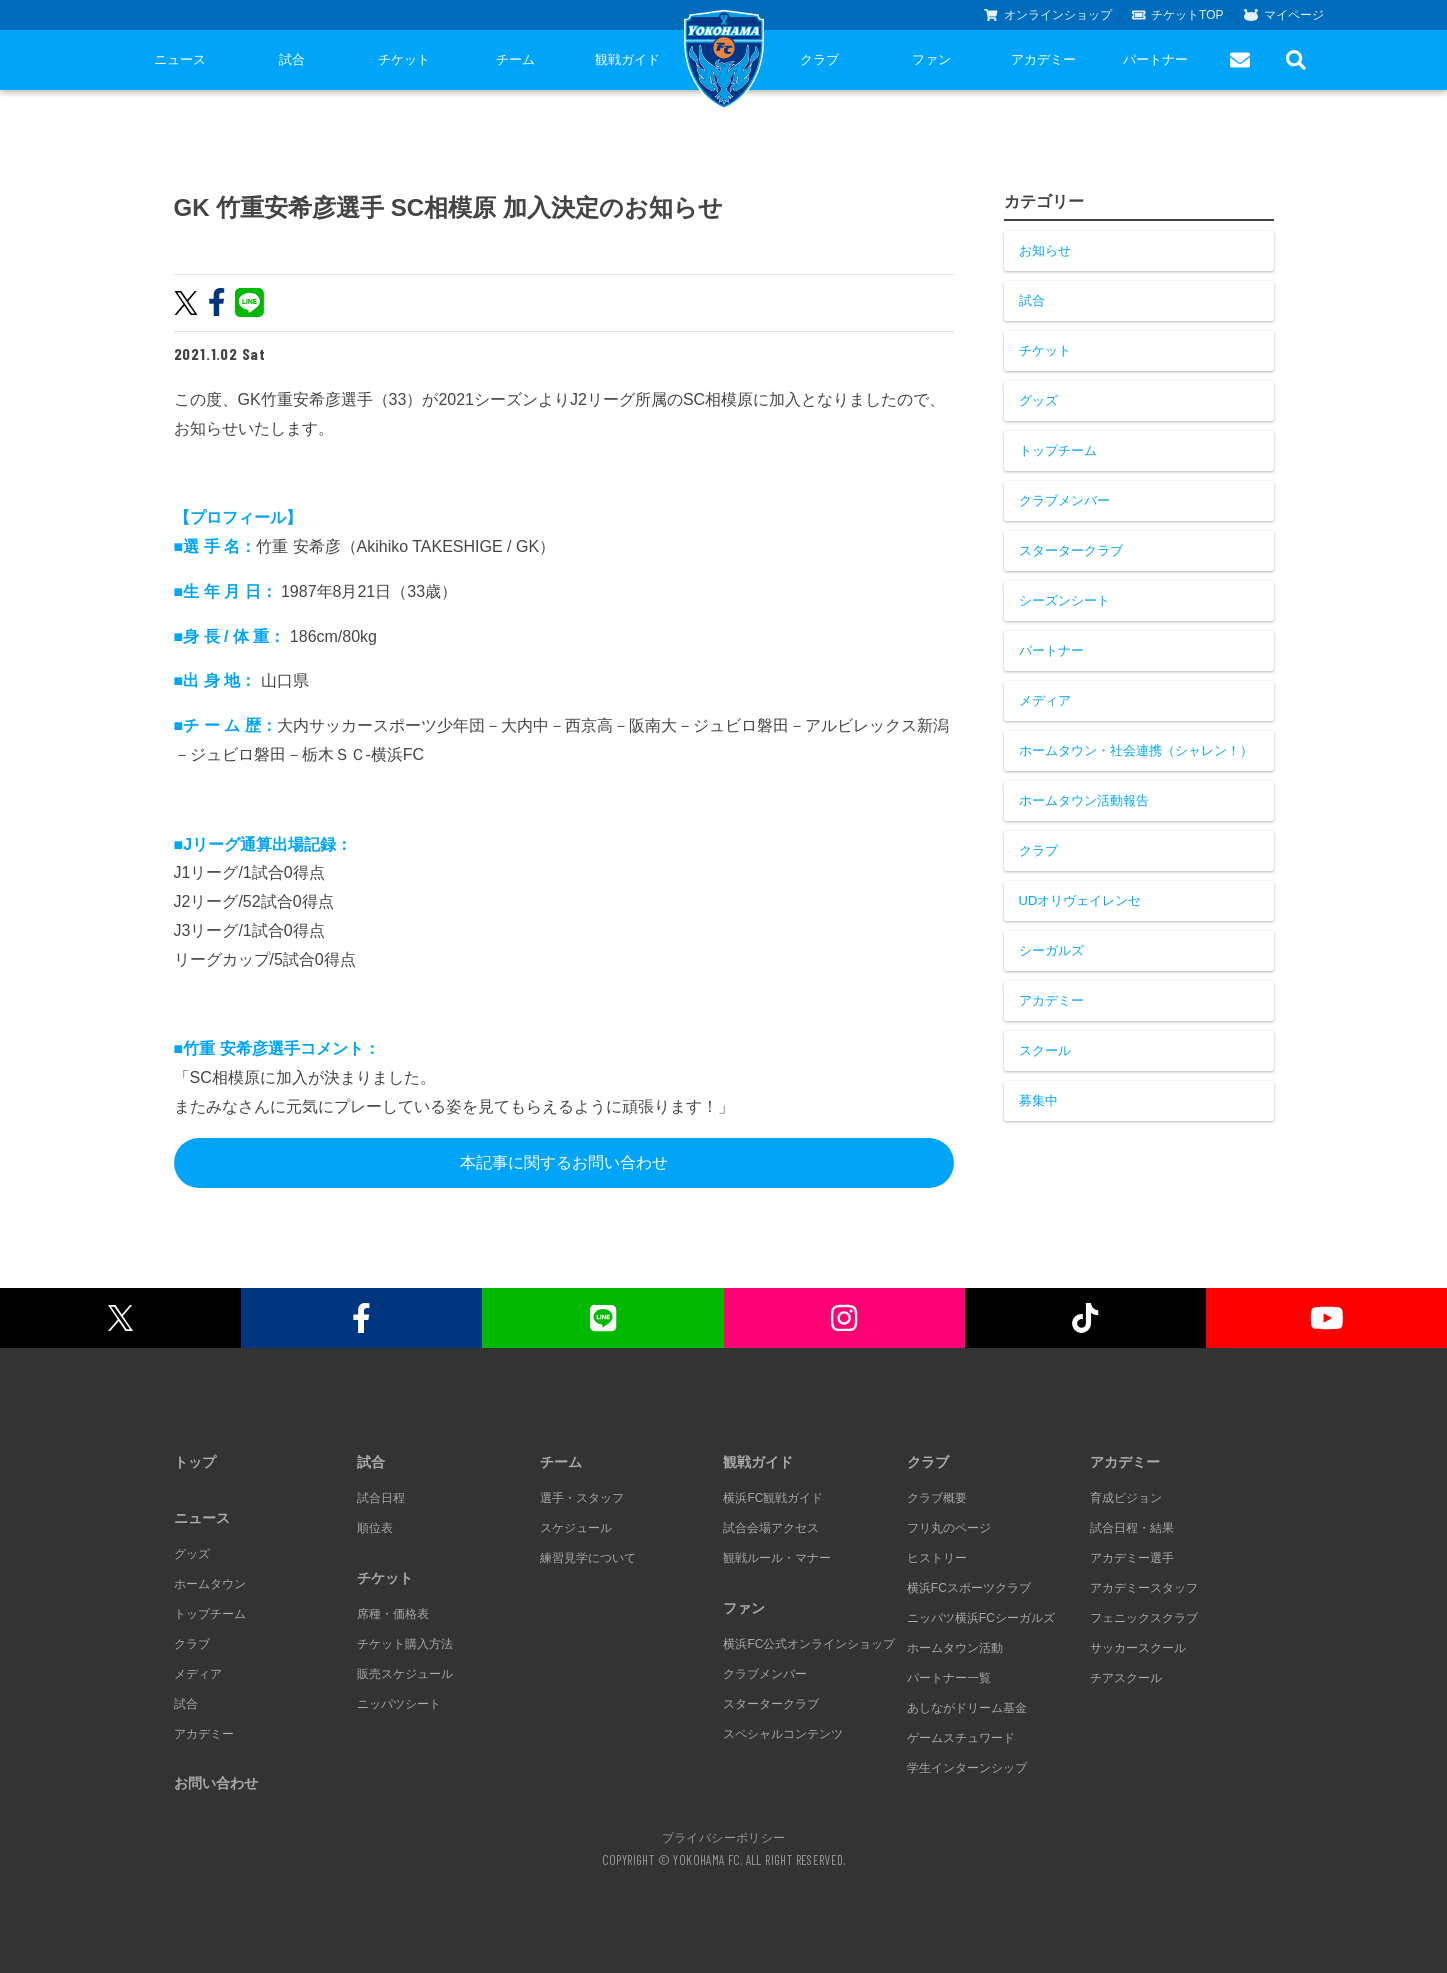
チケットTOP (1178, 15)
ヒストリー (937, 1558)
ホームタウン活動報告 (1084, 800)
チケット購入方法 (405, 1644)
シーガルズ (1051, 950)
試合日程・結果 (1132, 1528)
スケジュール (576, 1528)
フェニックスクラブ (1144, 1618)
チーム (515, 59)
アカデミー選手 (1132, 1558)
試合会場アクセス (771, 1528)
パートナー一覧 (949, 1678)
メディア (1045, 700)
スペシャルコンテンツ (783, 1734)
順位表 (375, 1528)
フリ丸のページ (949, 1528)
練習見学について (588, 1558)
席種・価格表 (393, 1614)
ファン (931, 59)
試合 (292, 59)
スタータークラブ (1071, 550)
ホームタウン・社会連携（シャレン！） (1136, 750)
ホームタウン (210, 1584)
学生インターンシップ (967, 1768)
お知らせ (1045, 250)
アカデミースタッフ (1144, 1588)
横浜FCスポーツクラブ (969, 1588)
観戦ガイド (627, 59)
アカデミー (1043, 59)
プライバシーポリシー (724, 1837)
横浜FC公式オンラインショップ (809, 1644)
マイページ (1284, 15)
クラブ (819, 59)
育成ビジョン (1126, 1498)
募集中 (1038, 1100)
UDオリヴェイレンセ (1080, 900)
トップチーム (1058, 450)
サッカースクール (1138, 1648)
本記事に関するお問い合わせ (564, 1162)
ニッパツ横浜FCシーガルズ (981, 1618)
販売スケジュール (405, 1674)
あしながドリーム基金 (967, 1708)
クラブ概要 (937, 1498)
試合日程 (381, 1498)
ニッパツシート (399, 1704)
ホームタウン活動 (955, 1648)
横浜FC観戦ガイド (773, 1498)
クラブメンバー (1064, 500)
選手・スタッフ (582, 1498)
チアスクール (1126, 1678)
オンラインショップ (1048, 15)
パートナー (1155, 59)
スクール (1045, 1050)
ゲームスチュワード (961, 1738)
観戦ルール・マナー (777, 1558)
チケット (404, 59)
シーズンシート (1064, 600)
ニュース (180, 59)
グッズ (1038, 400)
